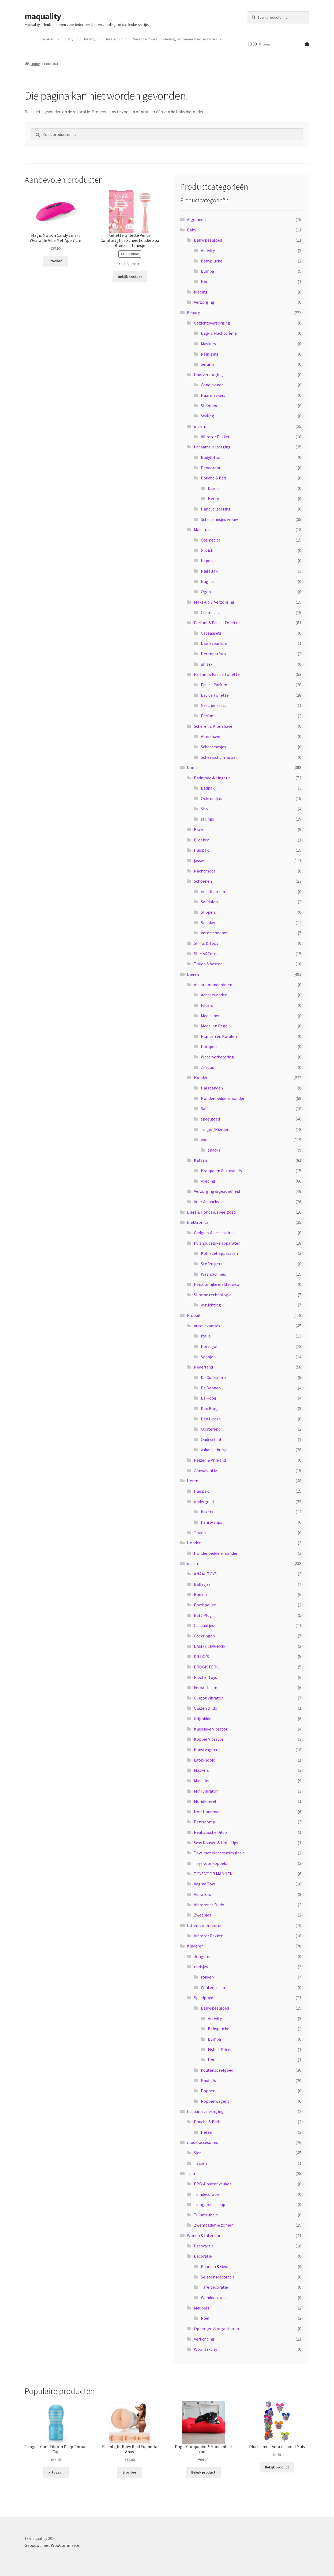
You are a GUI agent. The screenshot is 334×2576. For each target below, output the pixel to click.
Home (35, 63)
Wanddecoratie (214, 2297)
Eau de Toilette (215, 695)
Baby (72, 39)
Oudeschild (211, 1439)
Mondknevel (205, 1801)
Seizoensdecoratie (218, 2277)
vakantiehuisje (214, 1449)
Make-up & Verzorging (214, 602)
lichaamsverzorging (212, 446)
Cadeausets (211, 633)
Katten (200, 1160)
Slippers (208, 912)
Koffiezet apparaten (219, 1253)
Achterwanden (214, 994)
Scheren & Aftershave (213, 726)
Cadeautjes (204, 1625)
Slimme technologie (212, 1294)
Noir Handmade (208, 1811)
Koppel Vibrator (208, 1739)
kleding (201, 292)
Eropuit (194, 1315)
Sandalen (209, 901)
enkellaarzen (213, 891)
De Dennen (211, 1387)
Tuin (191, 2173)
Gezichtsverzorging (212, 323)
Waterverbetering (217, 1057)
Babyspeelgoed (208, 240)
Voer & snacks (206, 1201)
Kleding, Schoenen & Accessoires (192, 39)
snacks (214, 1150)
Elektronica (197, 1222)
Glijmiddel (203, 1718)
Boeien (200, 1594)
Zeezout (208, 1067)
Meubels (201, 2308)
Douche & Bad (213, 478)
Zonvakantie (205, 1470)
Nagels (207, 581)
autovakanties (207, 1325)
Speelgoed (203, 1997)
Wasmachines (213, 1274)
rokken (207, 1977)
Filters (207, 1005)
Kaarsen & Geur (215, 2266)
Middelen (202, 1780)
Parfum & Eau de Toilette (217, 622)
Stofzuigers (211, 1263)
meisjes (201, 1966)
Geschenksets (213, 705)
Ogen (206, 591)
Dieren (193, 974)
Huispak (201, 850)
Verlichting (204, 2339)
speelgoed (210, 1119)
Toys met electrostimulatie (219, 1852)
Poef (205, 2318)
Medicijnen (210, 1015)
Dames (214, 488)
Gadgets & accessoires (214, 1232)
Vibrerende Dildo (209, 1904)
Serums (208, 364)
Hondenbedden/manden (223, 1098)
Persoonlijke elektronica (216, 1284)
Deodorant (211, 467)
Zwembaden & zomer (213, 2225)
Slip (204, 808)
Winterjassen (213, 1987)
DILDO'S (201, 1656)
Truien (200, 1532)
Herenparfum (213, 653)
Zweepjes (202, 1915)
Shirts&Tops (205, 953)
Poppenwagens (215, 2101)
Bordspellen (205, 1604)
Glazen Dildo (205, 1708)
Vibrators (202, 1894)
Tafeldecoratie (214, 2287)
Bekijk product (130, 276)
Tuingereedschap (209, 2204)
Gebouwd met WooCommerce (52, 2545)
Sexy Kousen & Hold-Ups (216, 1842)
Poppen (208, 2090)
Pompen (209, 1046)
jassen (199, 860)
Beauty (92, 39)
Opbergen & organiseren (216, 2328)
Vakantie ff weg (145, 39)
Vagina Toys (205, 1884)
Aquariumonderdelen (213, 984)
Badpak (208, 788)
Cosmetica (210, 540)
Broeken (201, 840)
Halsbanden (212, 1088)
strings (207, 819)
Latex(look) (204, 1760)
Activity (208, 250)
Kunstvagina (205, 1749)
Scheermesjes (213, 746)
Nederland (203, 1367)
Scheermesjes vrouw (219, 519)
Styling (207, 415)
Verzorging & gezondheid (217, 1191)
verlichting (211, 1305)
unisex (206, 664)
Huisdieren (48, 39)
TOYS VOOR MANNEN (213, 1873)
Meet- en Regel (215, 1025)
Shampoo (210, 405)
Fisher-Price (219, 2049)
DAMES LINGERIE (210, 1646)
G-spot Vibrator (208, 1698)
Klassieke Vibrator (210, 1729)
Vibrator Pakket (215, 436)
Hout (205, 281)
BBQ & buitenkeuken (213, 2183)
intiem (200, 426)
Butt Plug (203, 1615)
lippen (207, 560)
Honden (201, 1077)
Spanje (207, 1356)
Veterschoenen (214, 932)
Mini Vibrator (206, 1791)
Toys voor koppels (210, 1863)
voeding (208, 1181)
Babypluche (211, 261)
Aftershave (210, 736)
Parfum (208, 715)
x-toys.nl (55, 2472)
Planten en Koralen (219, 1036)
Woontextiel (205, 2349)
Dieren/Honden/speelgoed (211, 1212)
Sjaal (198, 2152)
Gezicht (208, 550)
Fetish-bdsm (205, 1687)
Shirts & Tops (206, 943)
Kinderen (195, 1946)
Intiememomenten (205, 1925)
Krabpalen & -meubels (221, 1170)
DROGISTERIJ (207, 1667)
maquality (43, 16)
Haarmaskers (213, 395)
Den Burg (209, 1408)
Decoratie (203, 2256)
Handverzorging (216, 509)
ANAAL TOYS (205, 1573)
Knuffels (208, 2080)
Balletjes (202, 1584)
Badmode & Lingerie (212, 777)
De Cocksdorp (213, 1377)
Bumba (207, 271)
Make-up (202, 529)
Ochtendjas (211, 798)
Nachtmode (205, 871)
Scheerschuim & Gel (219, 757)
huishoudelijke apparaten (217, 1243)
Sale (205, 1108)
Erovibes (55, 260)
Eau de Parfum (214, 684)
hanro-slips (211, 1522)
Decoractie (204, 2246)
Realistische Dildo (210, 1832)
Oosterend (210, 1429)
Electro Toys (205, 1677)
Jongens (202, 1956)
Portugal (209, 1346)
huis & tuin (117, 39)
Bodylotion (211, 457)
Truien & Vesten (208, 963)
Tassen (200, 2163)
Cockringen (204, 1635)
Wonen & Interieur (203, 2235)
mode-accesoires (202, 2142)
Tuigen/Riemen (215, 1129)
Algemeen (196, 219)
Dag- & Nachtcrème (219, 333)
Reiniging (210, 354)
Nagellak (209, 571)
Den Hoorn (211, 1419)
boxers (207, 1511)
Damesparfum (214, 643)
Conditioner (212, 384)
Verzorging (204, 302)
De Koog (208, 1398)
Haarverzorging (208, 374)
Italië (206, 1336)
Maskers (208, 343)
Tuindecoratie (206, 2194)
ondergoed (204, 1501)
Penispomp (204, 1821)
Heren (213, 498)
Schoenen (203, 881)
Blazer (200, 829)
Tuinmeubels (206, 2214)
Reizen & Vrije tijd (210, 1460)
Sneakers (209, 922)
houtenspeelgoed (217, 2070)
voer (205, 1139)
